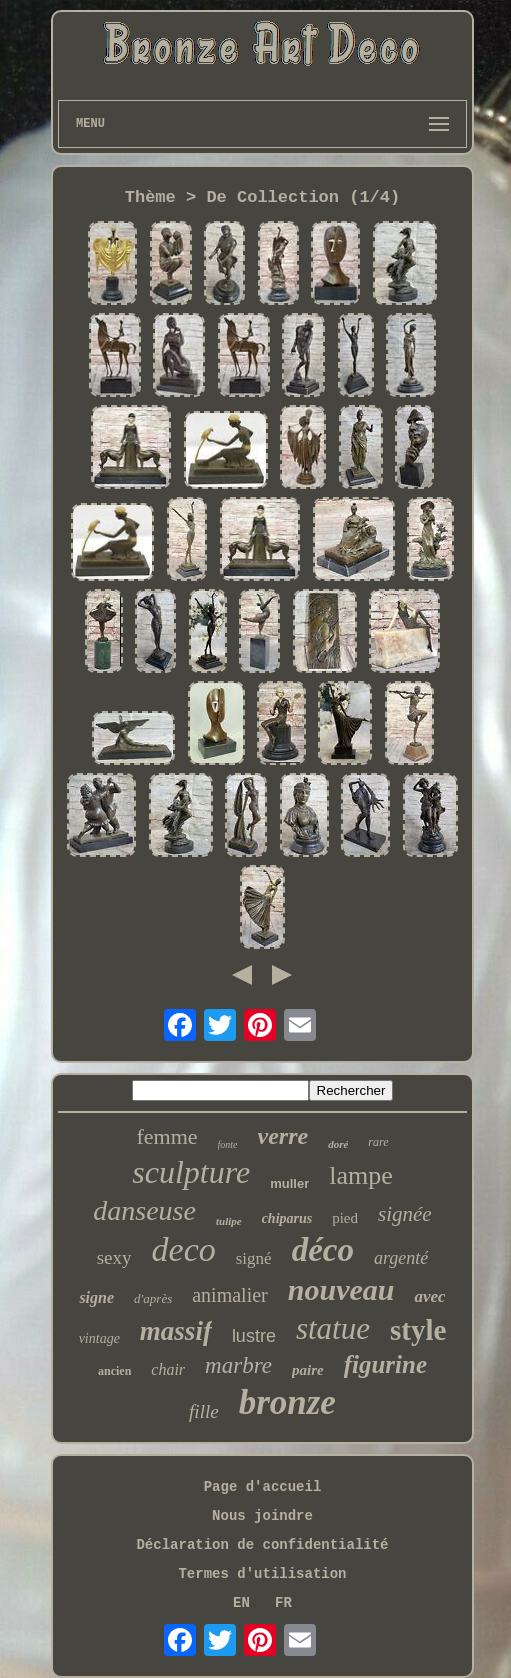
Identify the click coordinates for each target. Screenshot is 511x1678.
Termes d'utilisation (262, 1574)
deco (184, 1249)
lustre (254, 1336)
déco (323, 1250)
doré (338, 1144)
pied (345, 1218)
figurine (385, 1364)
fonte (228, 1144)
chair (168, 1369)
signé (254, 1258)
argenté (401, 1258)
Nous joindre (262, 1516)
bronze (287, 1402)
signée (405, 1214)
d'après (153, 1298)
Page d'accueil (263, 1487)
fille (204, 1411)
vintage (99, 1338)
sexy (114, 1257)
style (418, 1330)
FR (283, 1603)
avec (429, 1296)
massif (176, 1331)
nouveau (341, 1289)
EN (241, 1603)
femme (166, 1136)
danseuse (144, 1210)
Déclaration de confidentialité (262, 1545)
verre (283, 1136)
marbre (238, 1365)
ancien (114, 1371)
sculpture (191, 1172)
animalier (230, 1295)
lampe (361, 1175)
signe (96, 1297)
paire (308, 1370)
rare (378, 1142)
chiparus (287, 1218)
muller (289, 1183)
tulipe (229, 1221)
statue (333, 1328)
